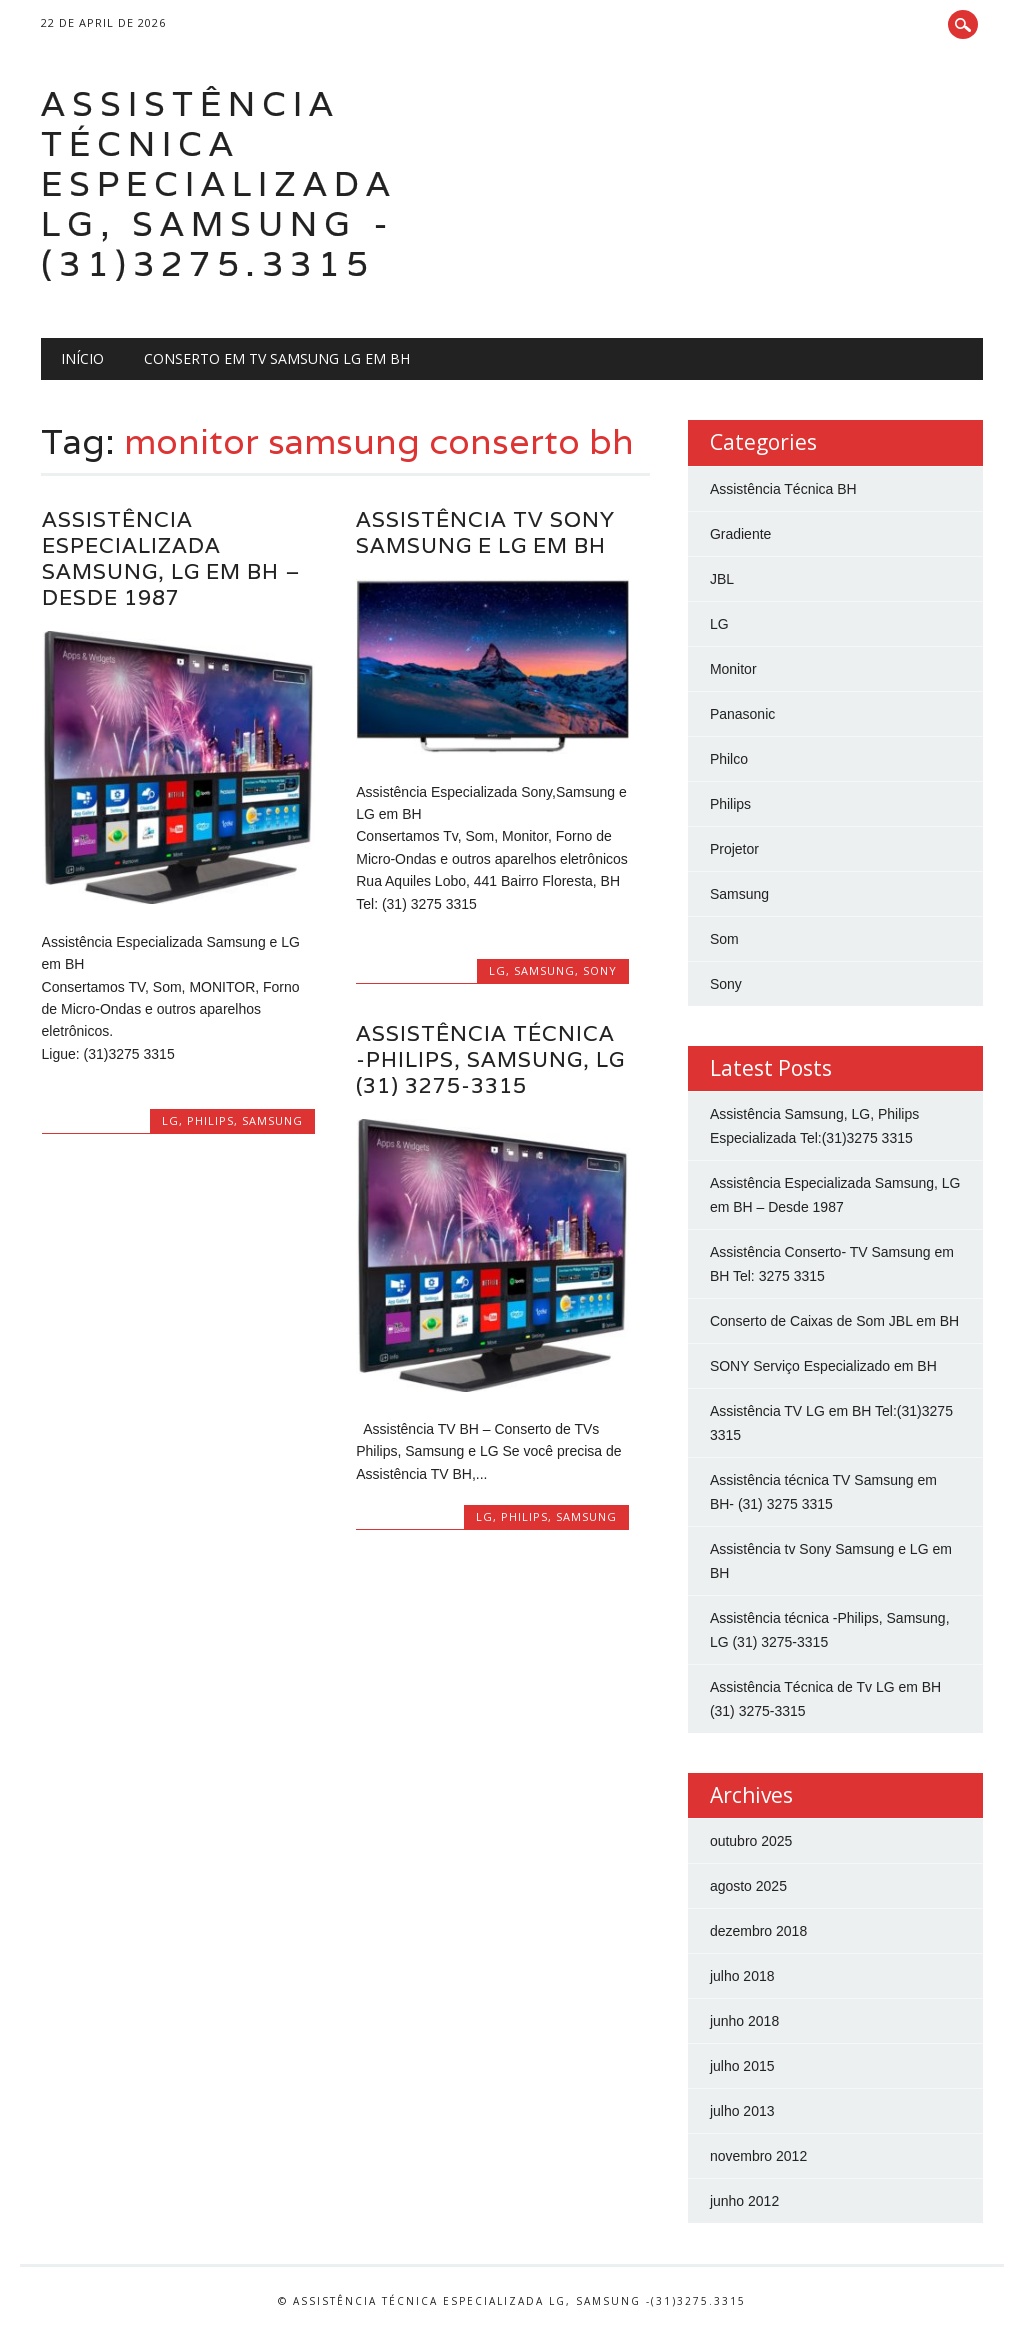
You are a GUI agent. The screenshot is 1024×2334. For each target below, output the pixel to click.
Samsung (272, 1120)
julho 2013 (742, 2111)
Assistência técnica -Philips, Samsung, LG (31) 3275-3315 (490, 1059)
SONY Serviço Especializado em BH (823, 1366)
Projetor (734, 849)
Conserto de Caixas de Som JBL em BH (834, 1321)
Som (724, 939)
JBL (722, 579)
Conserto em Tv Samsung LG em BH (277, 358)
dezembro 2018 (758, 1931)
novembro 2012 (758, 2156)
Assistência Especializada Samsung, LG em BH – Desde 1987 (171, 558)
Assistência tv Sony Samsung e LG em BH (485, 532)
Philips (210, 1120)
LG (170, 1120)
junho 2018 (744, 2021)
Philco (729, 759)
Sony (600, 970)
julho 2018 (742, 1976)
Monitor (733, 669)
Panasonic (742, 714)
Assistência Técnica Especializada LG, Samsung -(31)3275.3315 (219, 183)
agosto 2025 (748, 1886)
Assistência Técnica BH (783, 489)
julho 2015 (742, 2066)
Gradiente (740, 534)
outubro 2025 (751, 1841)
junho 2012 (744, 2201)
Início (82, 358)
